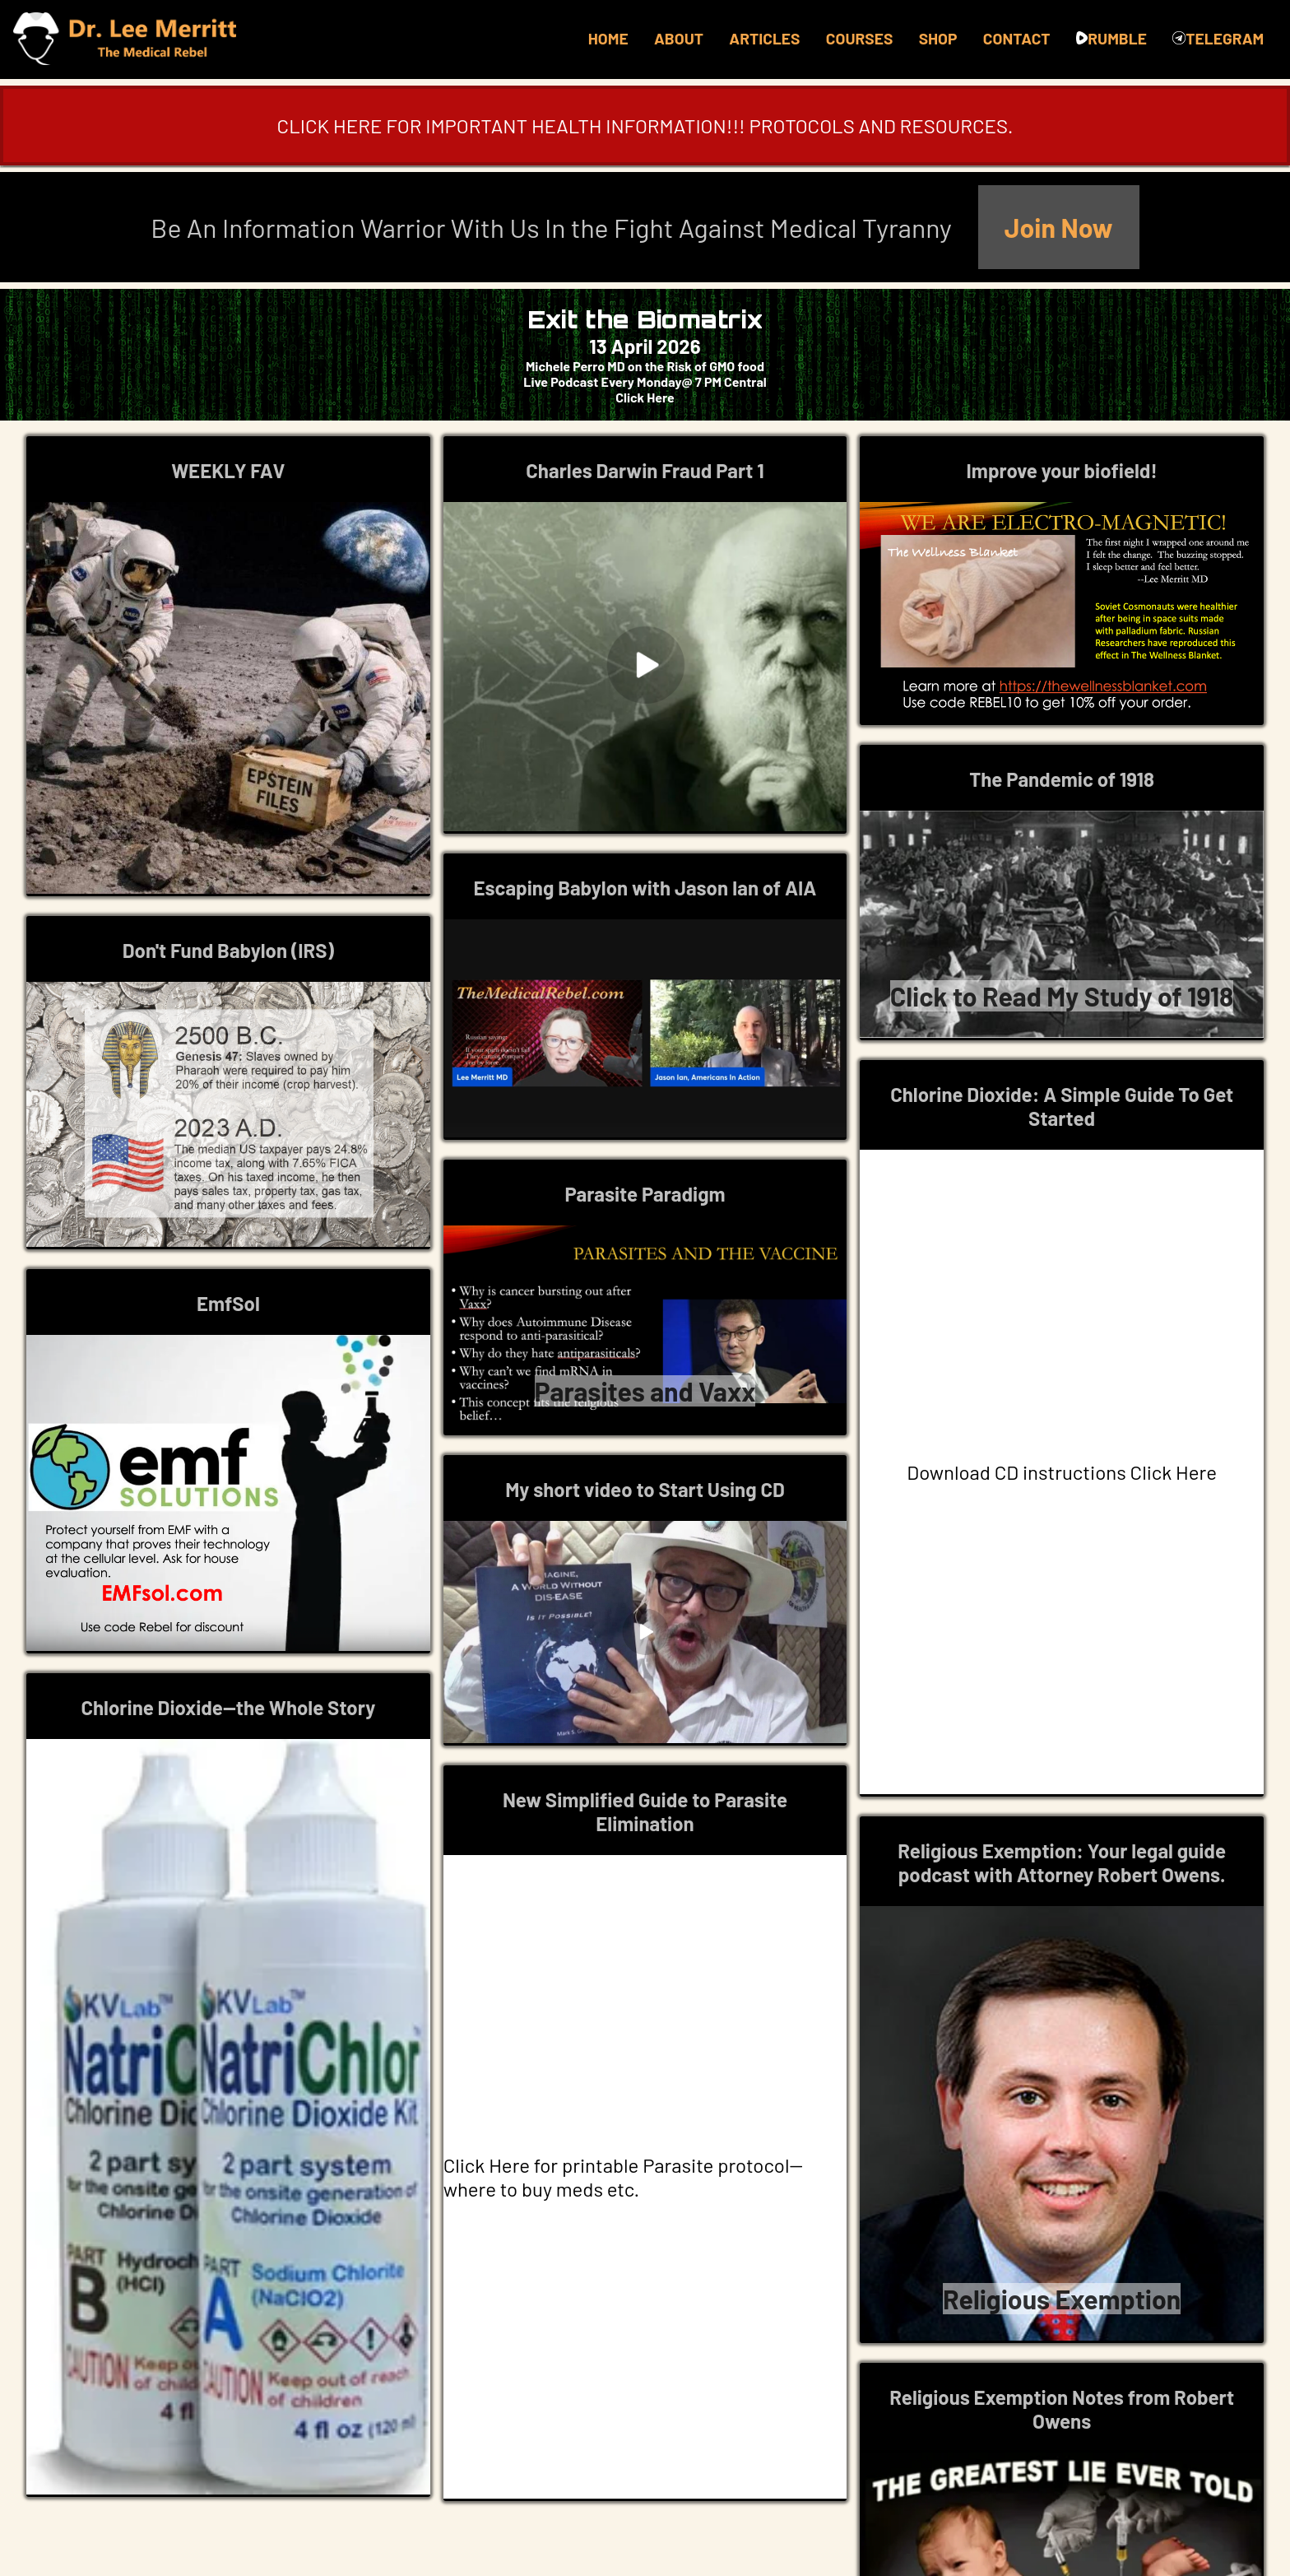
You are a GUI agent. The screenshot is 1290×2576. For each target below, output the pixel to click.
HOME (608, 38)
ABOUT (678, 38)
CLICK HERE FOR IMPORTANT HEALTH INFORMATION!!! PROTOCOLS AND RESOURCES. (645, 125)
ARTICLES (764, 38)
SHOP (938, 38)
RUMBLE (1111, 38)
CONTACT (1017, 38)
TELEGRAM (1218, 38)
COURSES (859, 38)
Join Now (1059, 227)
